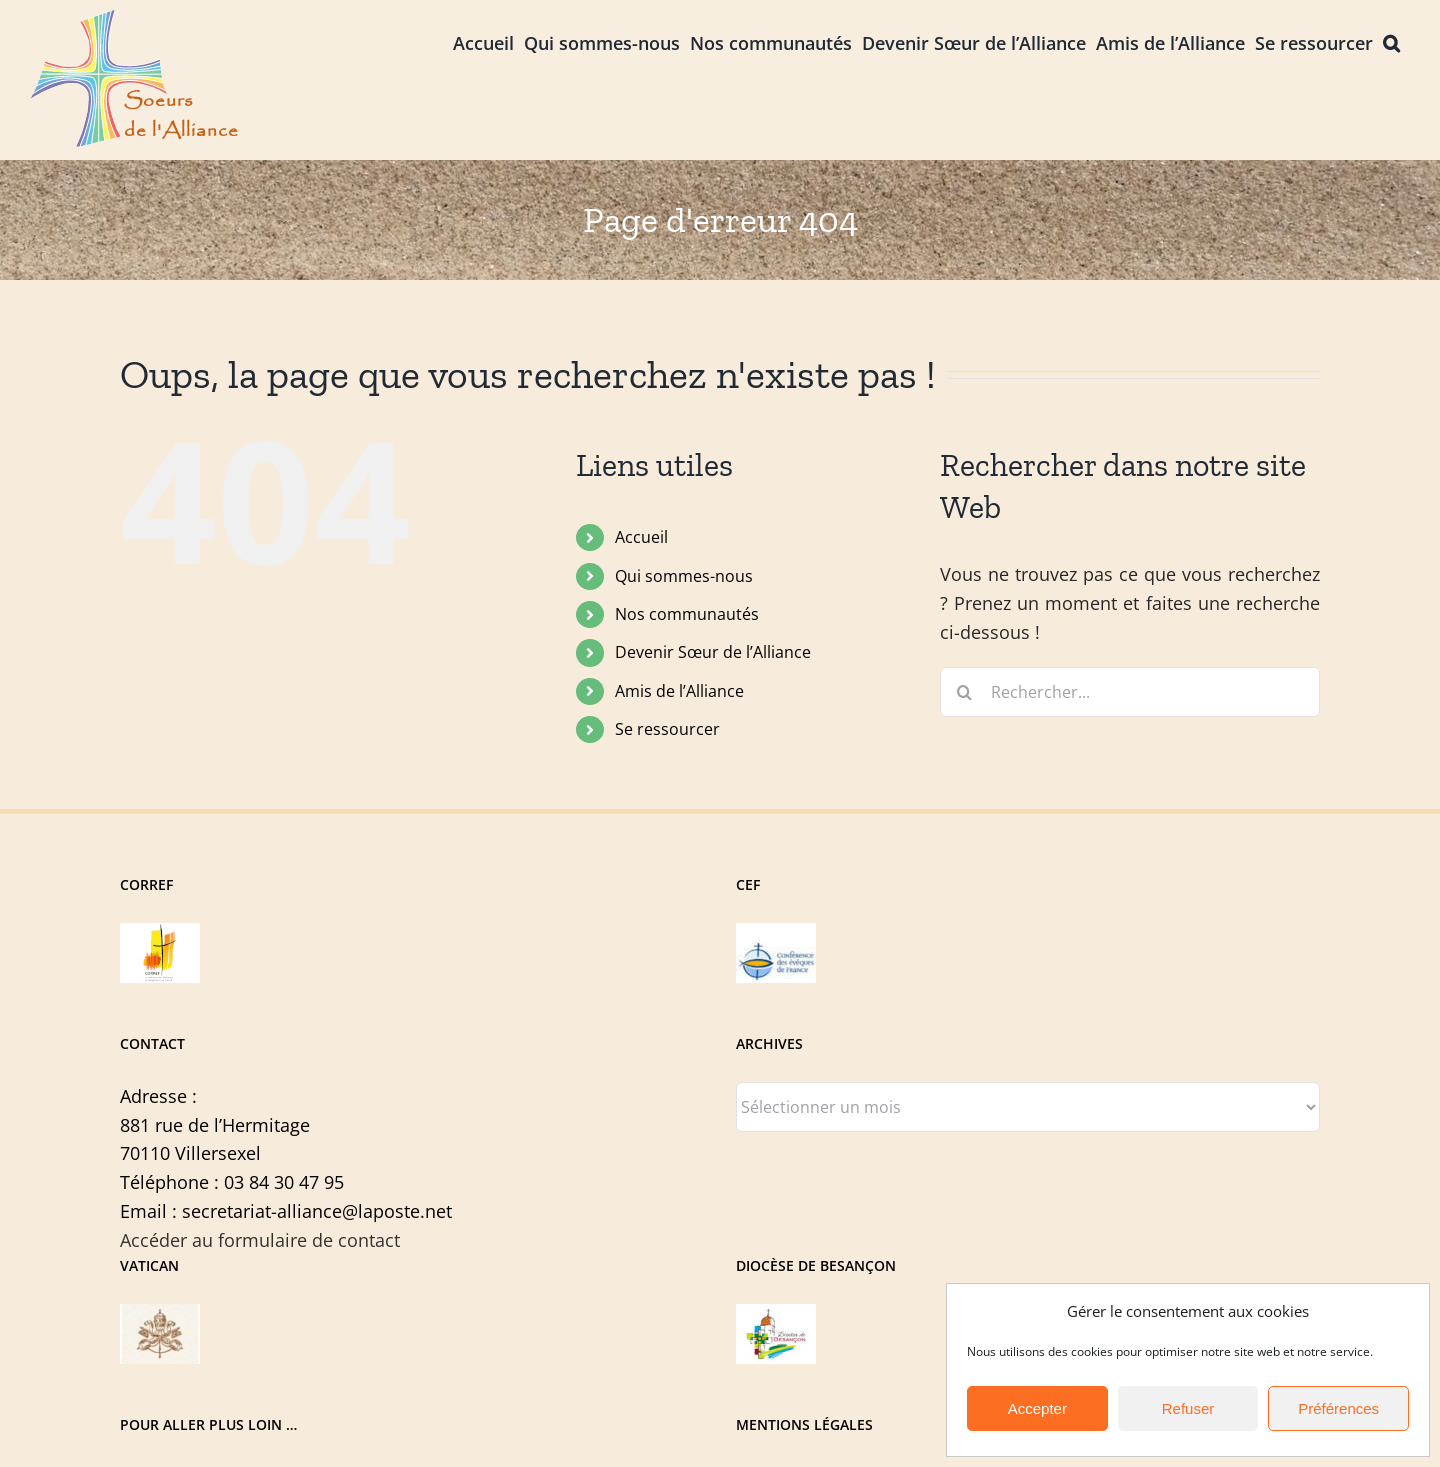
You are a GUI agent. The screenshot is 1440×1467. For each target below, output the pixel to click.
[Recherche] (965, 692)
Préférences (1338, 1408)
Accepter (1037, 1408)
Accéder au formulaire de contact (260, 1240)
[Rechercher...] (1130, 692)
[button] (1391, 41)
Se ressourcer (667, 729)
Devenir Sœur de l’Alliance (713, 652)
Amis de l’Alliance (679, 691)
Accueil (641, 537)
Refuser (1188, 1408)
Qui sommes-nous (684, 576)
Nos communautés (687, 614)
